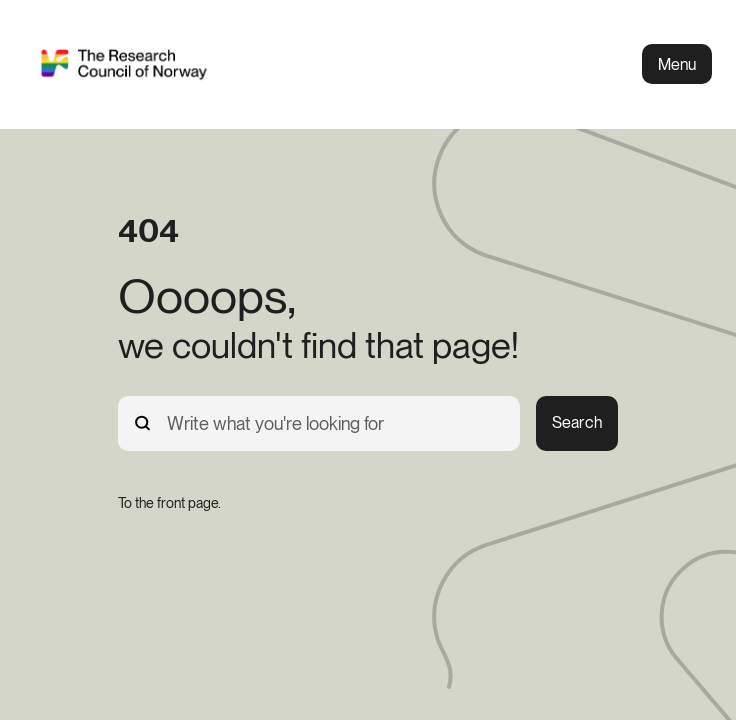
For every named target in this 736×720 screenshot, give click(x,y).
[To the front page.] (169, 503)
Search (577, 422)
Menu (677, 64)
